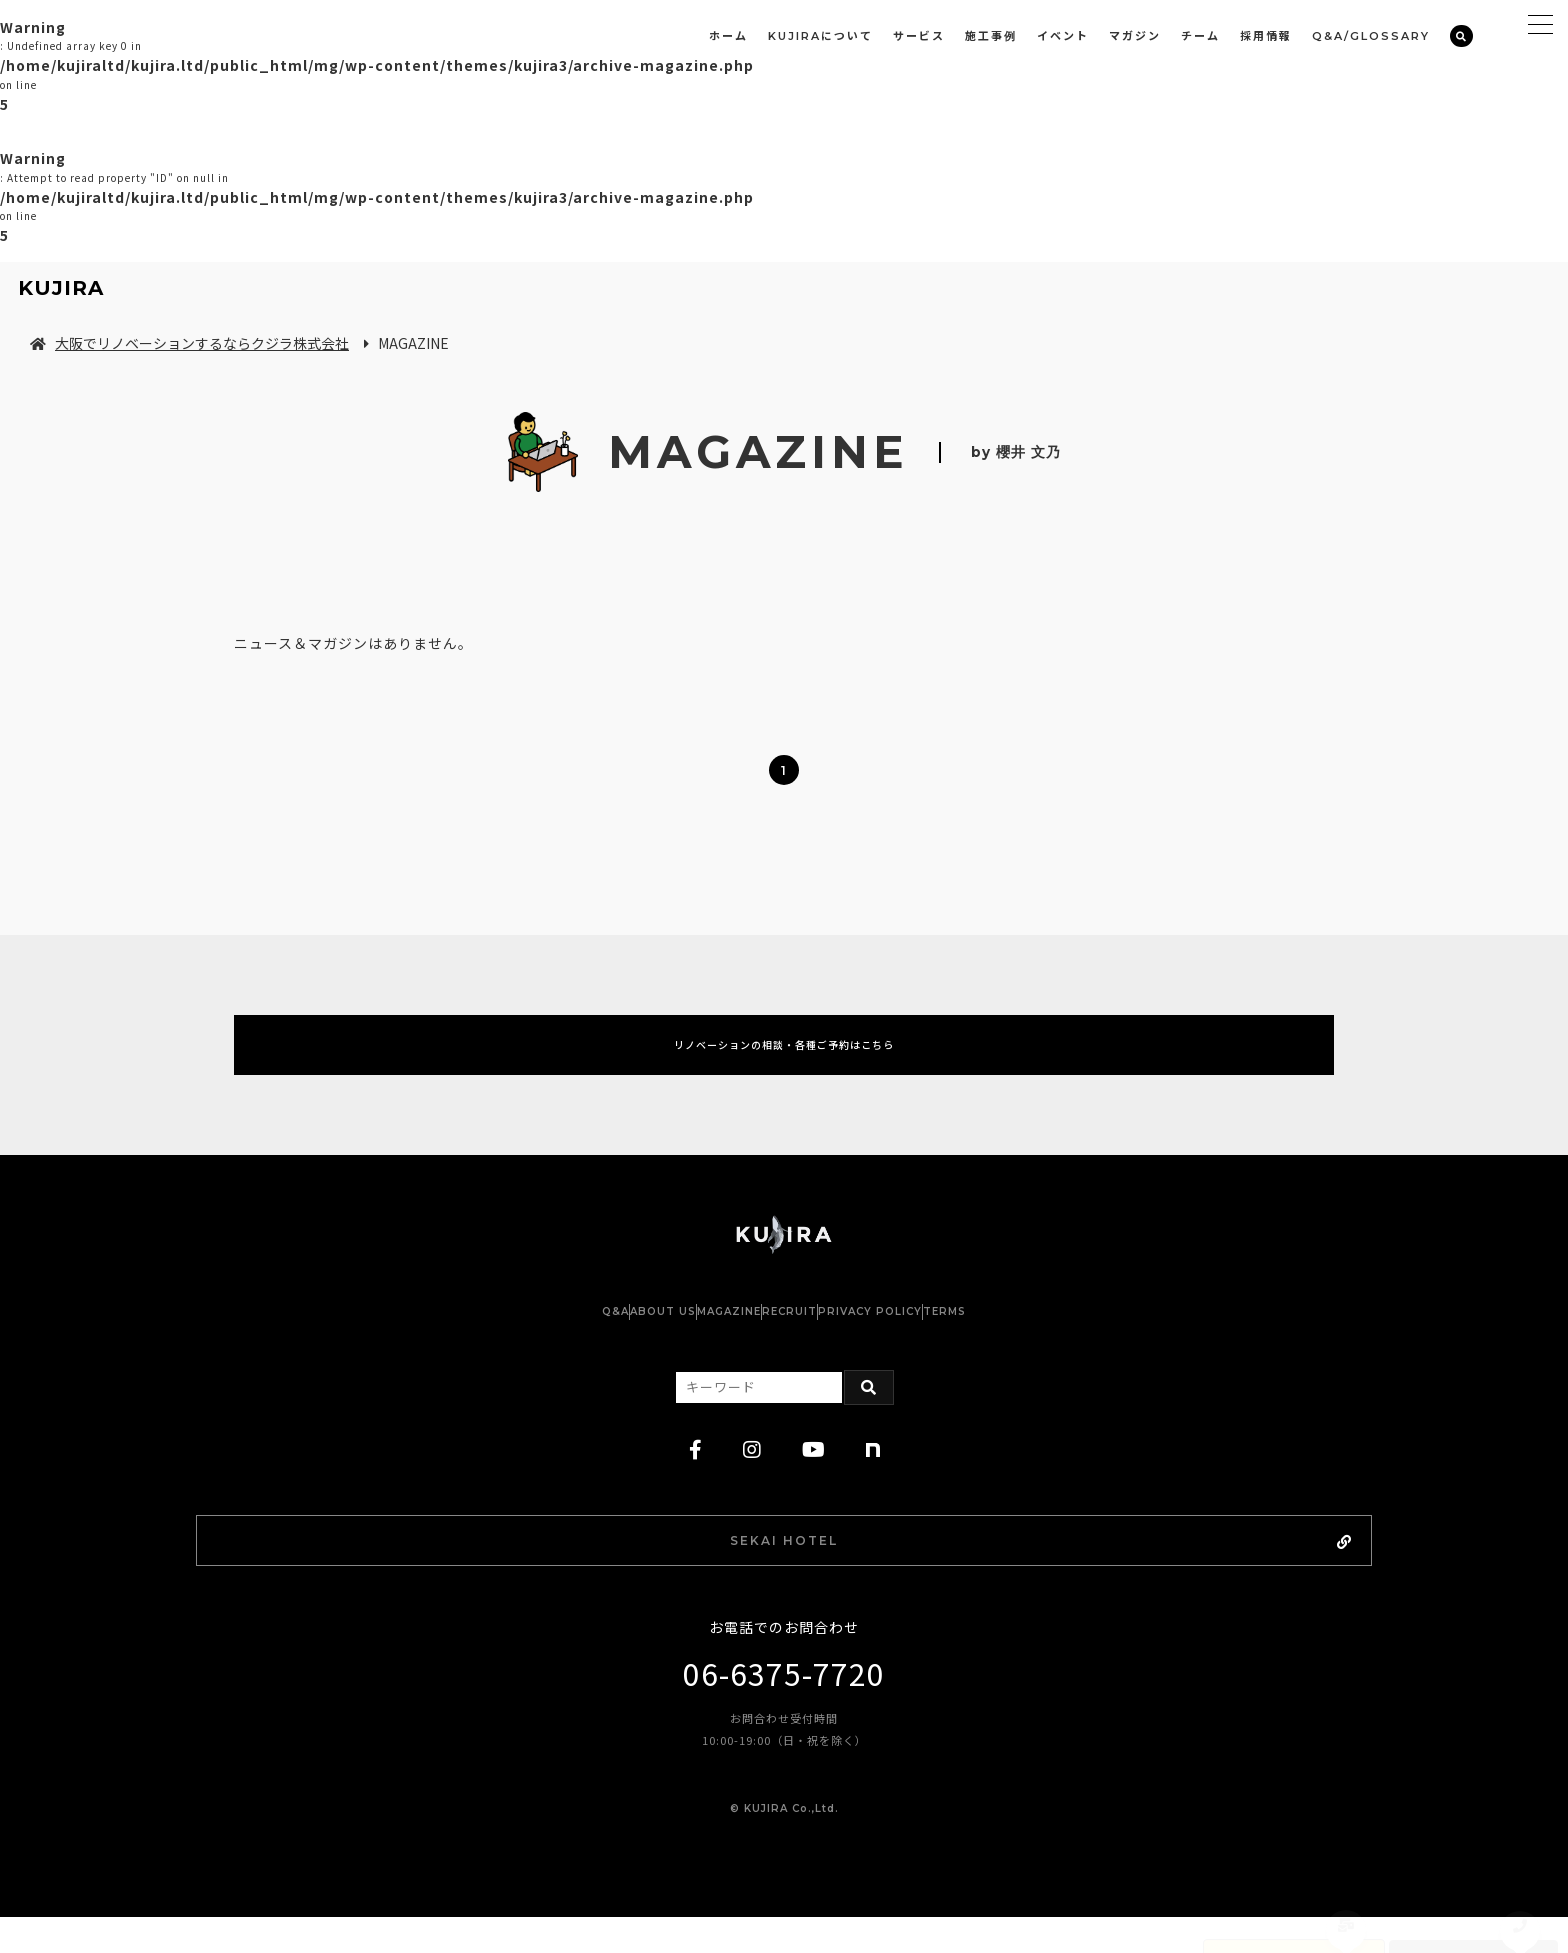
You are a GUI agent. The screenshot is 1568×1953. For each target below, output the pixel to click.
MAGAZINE (709, 1338)
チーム (1200, 36)
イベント (1063, 36)
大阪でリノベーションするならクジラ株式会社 (189, 343)
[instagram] (752, 1477)
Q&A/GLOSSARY (1371, 36)
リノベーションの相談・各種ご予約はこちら (784, 1058)
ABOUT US (603, 1338)
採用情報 (1266, 36)
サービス (919, 36)
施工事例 (991, 36)
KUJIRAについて (820, 36)
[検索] (1461, 36)
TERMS (1044, 1338)
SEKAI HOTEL (838, 1571)
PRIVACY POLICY (930, 1338)
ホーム (728, 36)
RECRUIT (809, 1338)
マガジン (1135, 36)
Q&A (515, 1338)
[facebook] (696, 1477)
